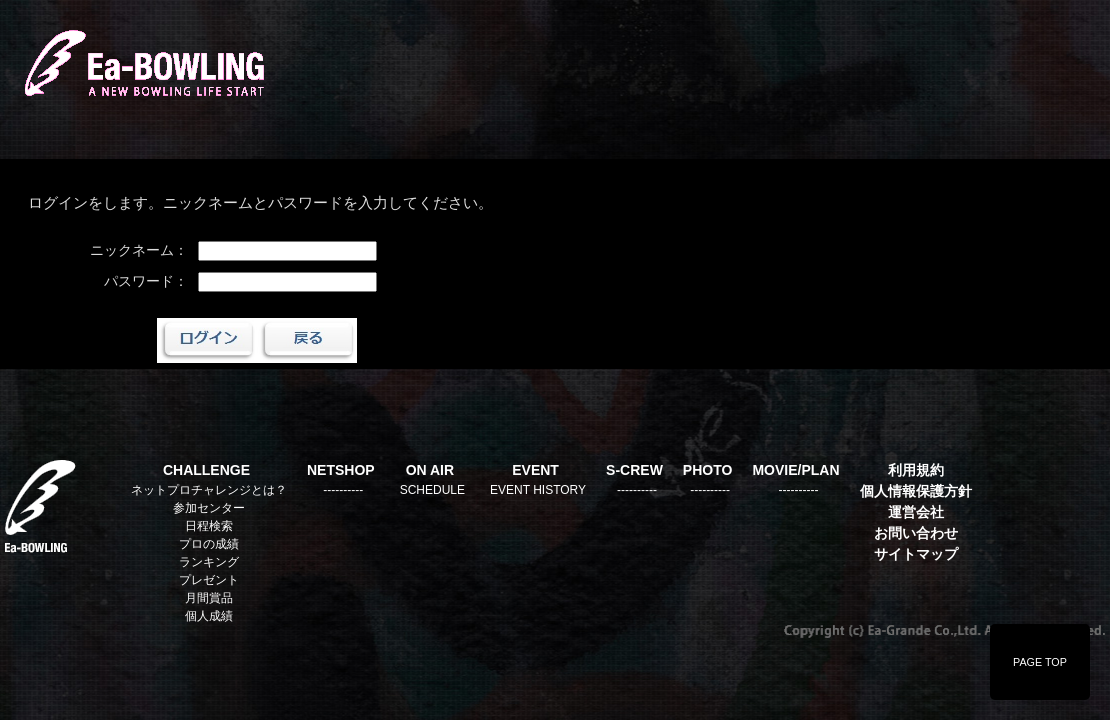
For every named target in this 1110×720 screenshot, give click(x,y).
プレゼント (209, 580)
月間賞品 (209, 598)
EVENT (535, 470)
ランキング (209, 562)
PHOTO (708, 470)
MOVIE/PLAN (795, 470)
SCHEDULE (432, 490)
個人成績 (209, 616)
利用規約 (916, 470)
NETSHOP (341, 470)
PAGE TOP (1040, 662)
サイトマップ (916, 554)
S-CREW (634, 470)
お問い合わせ (916, 533)
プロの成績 (209, 544)
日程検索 (209, 526)
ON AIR (430, 470)
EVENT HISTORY (538, 490)
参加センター (209, 508)
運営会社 (916, 512)
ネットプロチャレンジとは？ (209, 490)
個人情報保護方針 (916, 491)
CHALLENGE (206, 470)
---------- (343, 490)
